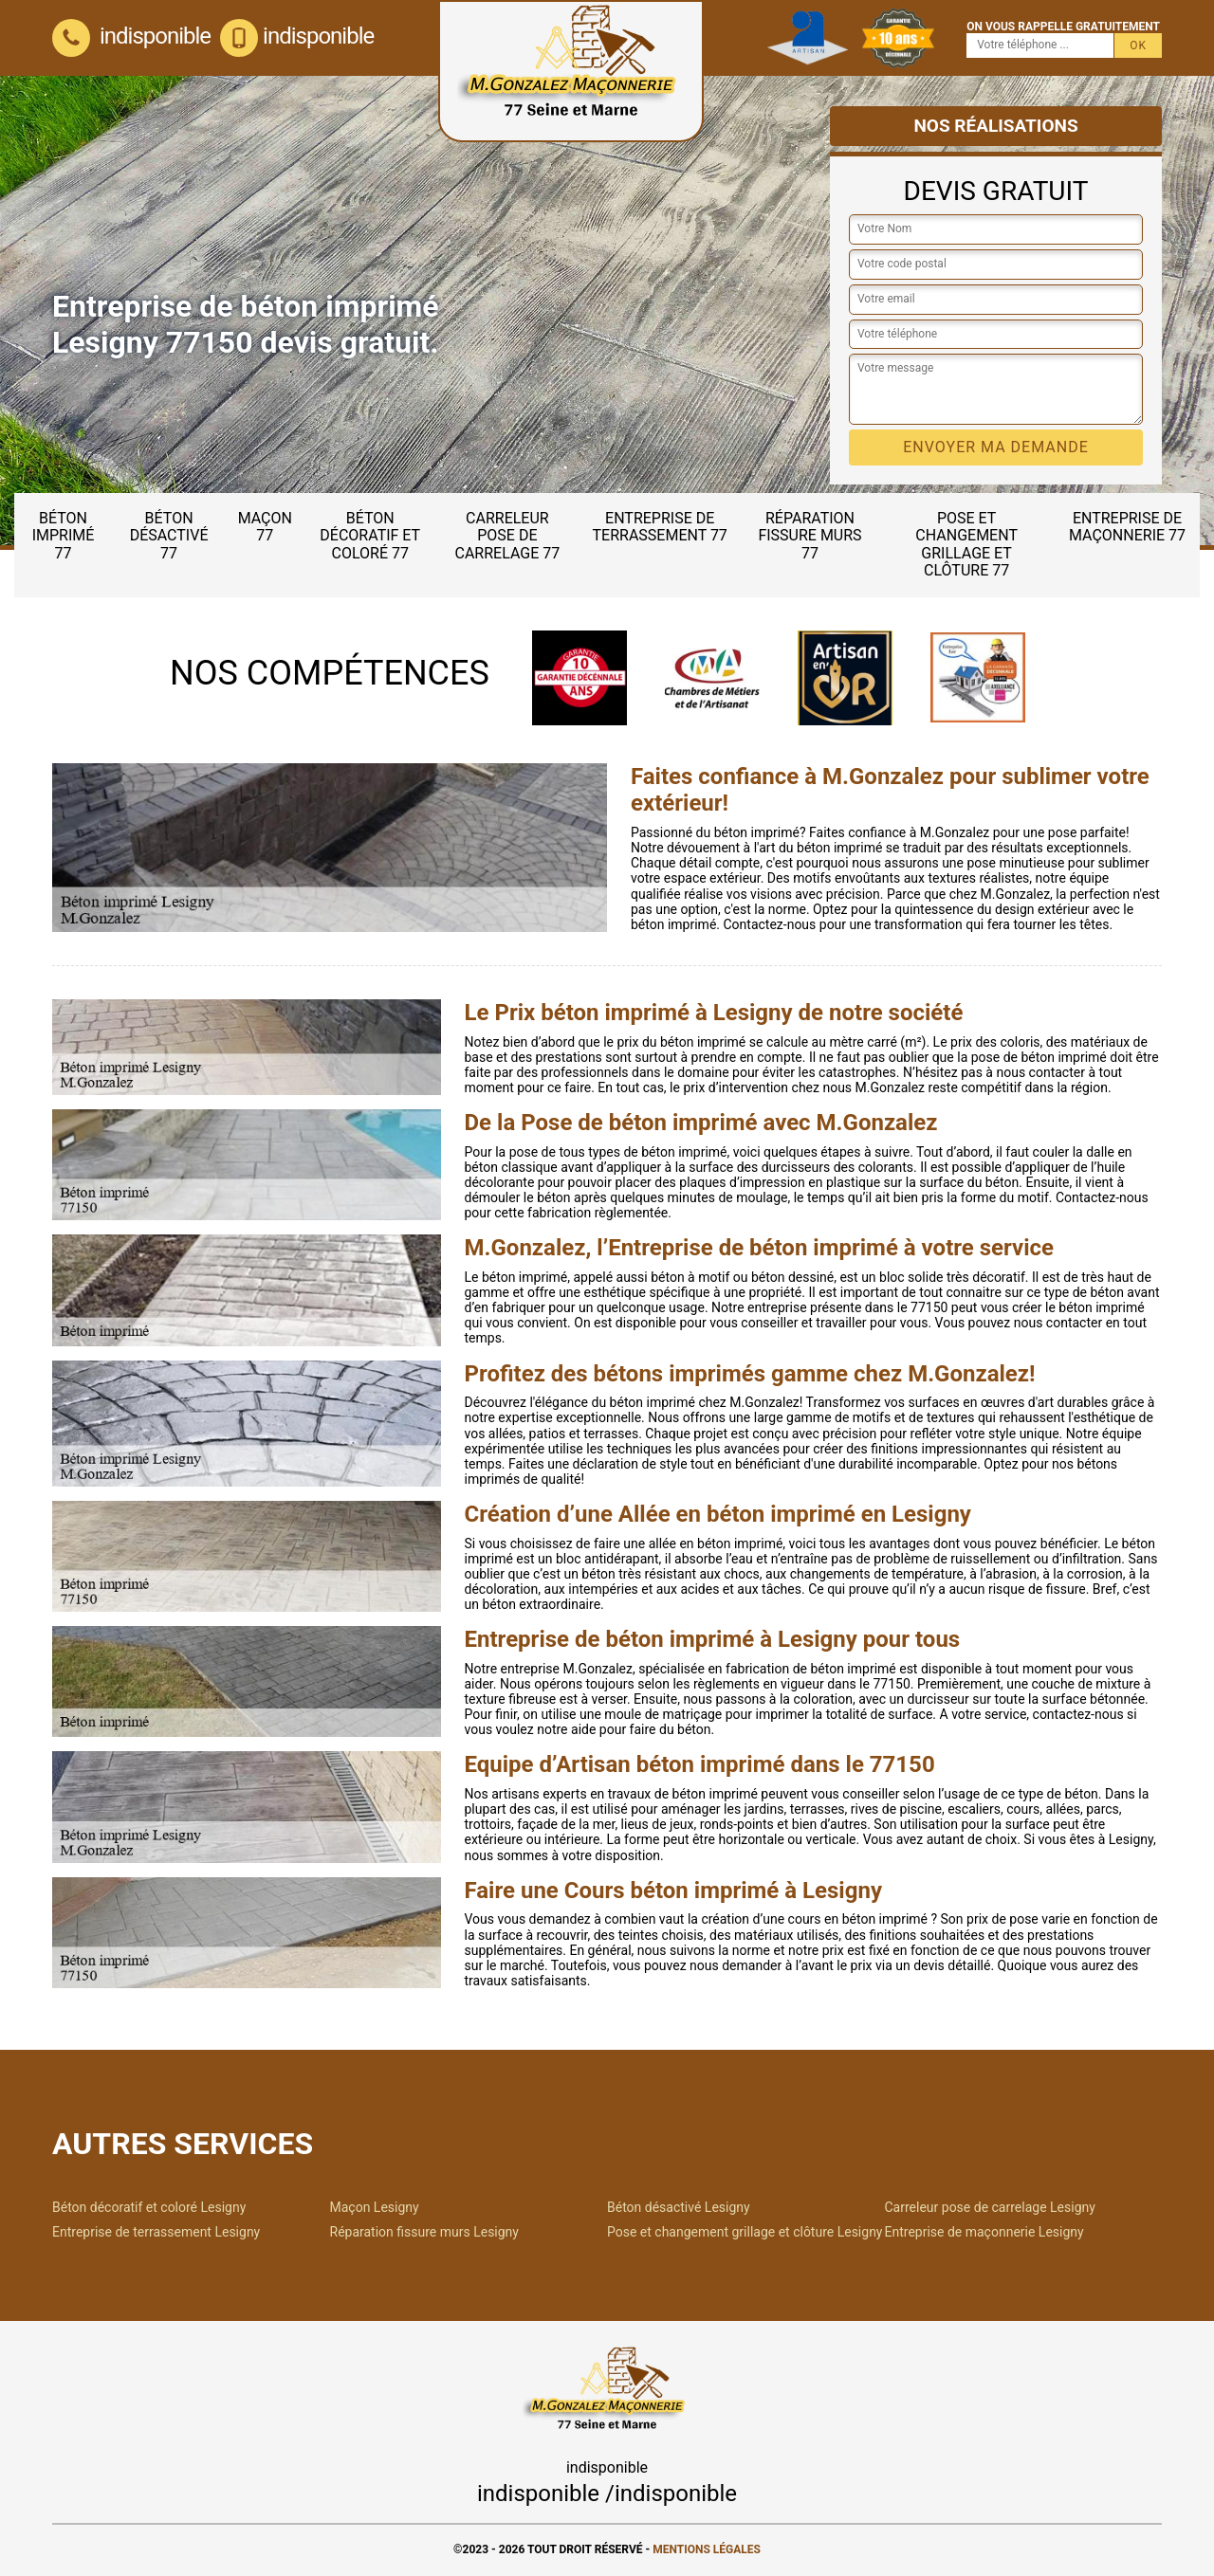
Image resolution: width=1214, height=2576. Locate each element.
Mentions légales (707, 2549)
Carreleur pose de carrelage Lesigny (990, 2207)
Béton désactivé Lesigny (678, 2207)
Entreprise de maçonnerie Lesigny (984, 2231)
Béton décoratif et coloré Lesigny (149, 2207)
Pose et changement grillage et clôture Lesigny (745, 2231)
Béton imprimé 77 (63, 535)
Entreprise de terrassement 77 (660, 526)
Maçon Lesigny (374, 2207)
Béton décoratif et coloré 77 (370, 535)
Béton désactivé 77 (169, 535)
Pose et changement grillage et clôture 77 (966, 544)
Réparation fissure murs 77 (809, 535)
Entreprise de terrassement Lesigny (156, 2231)
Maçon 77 (265, 526)
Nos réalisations (995, 126)
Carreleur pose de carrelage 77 (508, 535)
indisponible (131, 36)
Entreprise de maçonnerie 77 (1127, 526)
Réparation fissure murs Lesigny (424, 2231)
